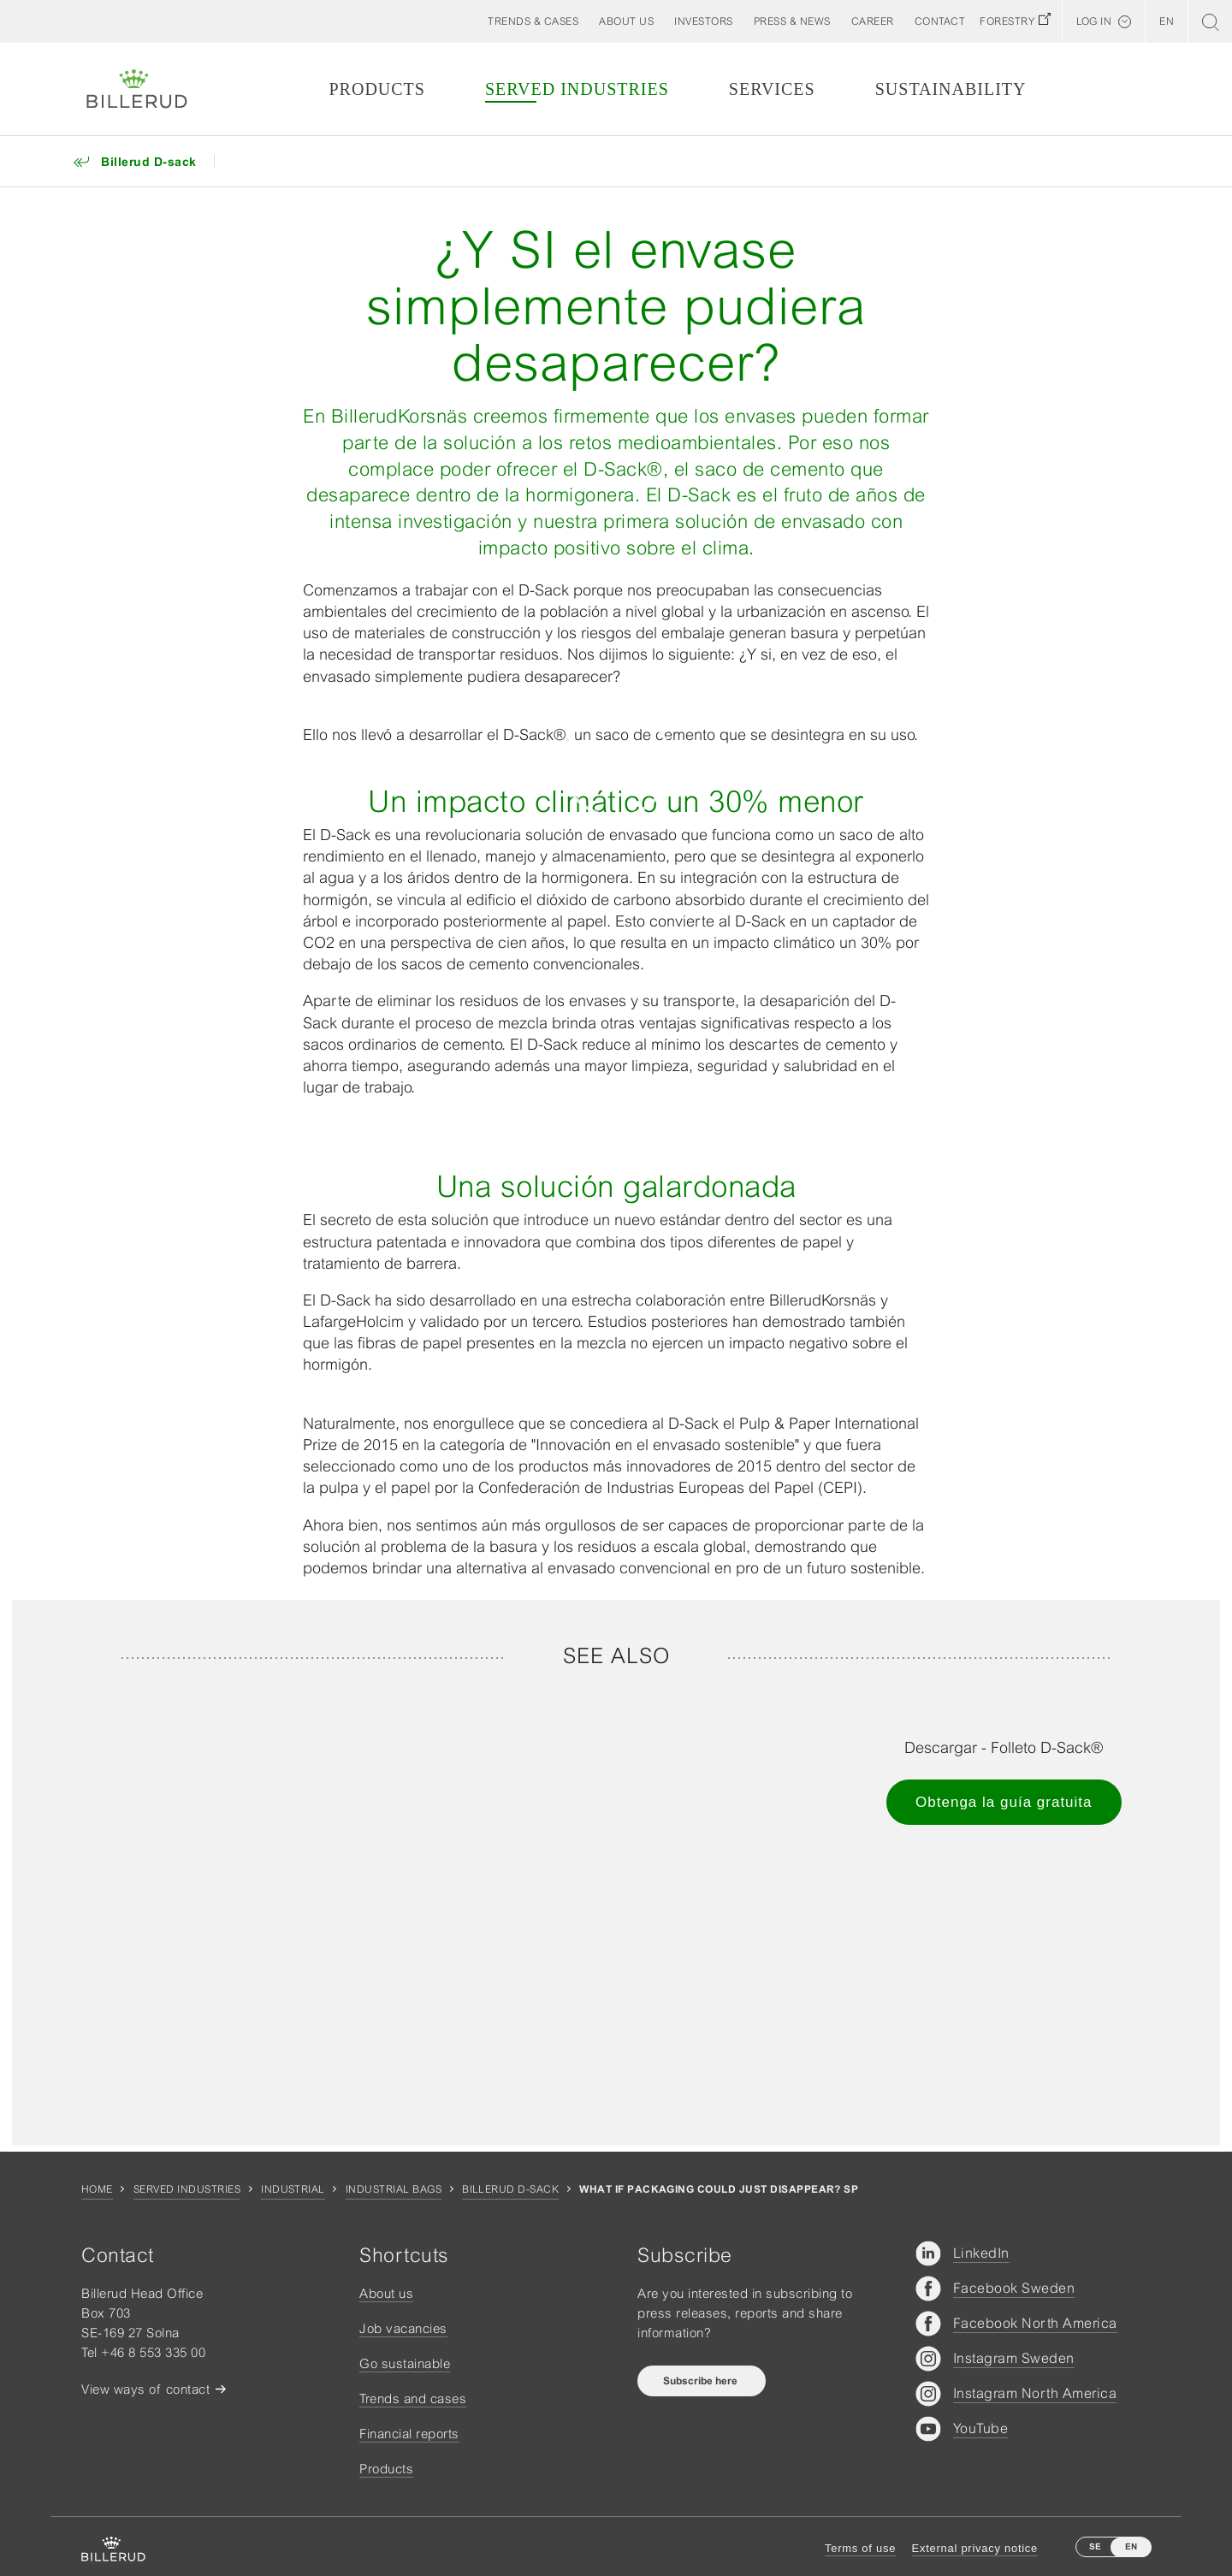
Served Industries (577, 89)
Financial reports (409, 2433)
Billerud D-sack (510, 2189)
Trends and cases (412, 2398)
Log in (1093, 21)
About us (386, 2293)
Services (772, 89)
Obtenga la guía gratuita (1003, 1802)
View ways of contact (145, 2389)
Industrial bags (393, 2189)
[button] (626, 21)
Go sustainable (404, 2363)
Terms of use (860, 2548)
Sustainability (951, 89)
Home (97, 2189)
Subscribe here (701, 2381)
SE (1095, 2546)
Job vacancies (403, 2328)
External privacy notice (975, 2548)
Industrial (293, 2189)
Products (376, 89)
